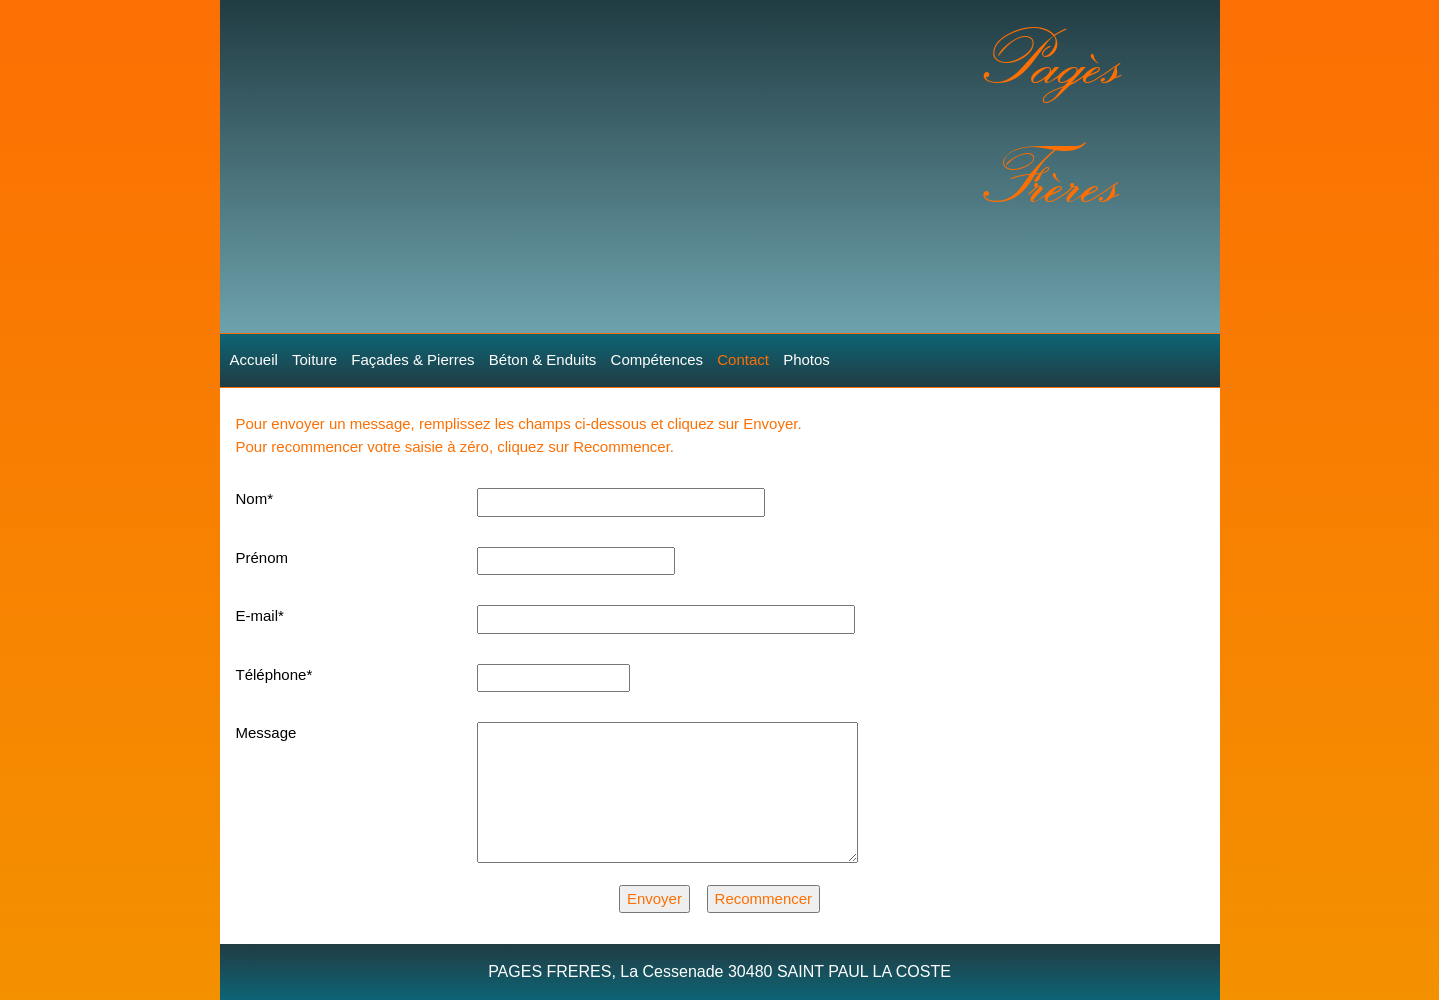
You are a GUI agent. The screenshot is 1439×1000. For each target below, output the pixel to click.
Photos (806, 359)
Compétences (657, 359)
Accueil (254, 359)
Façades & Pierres (412, 359)
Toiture (314, 359)
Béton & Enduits (543, 359)
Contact (743, 359)
